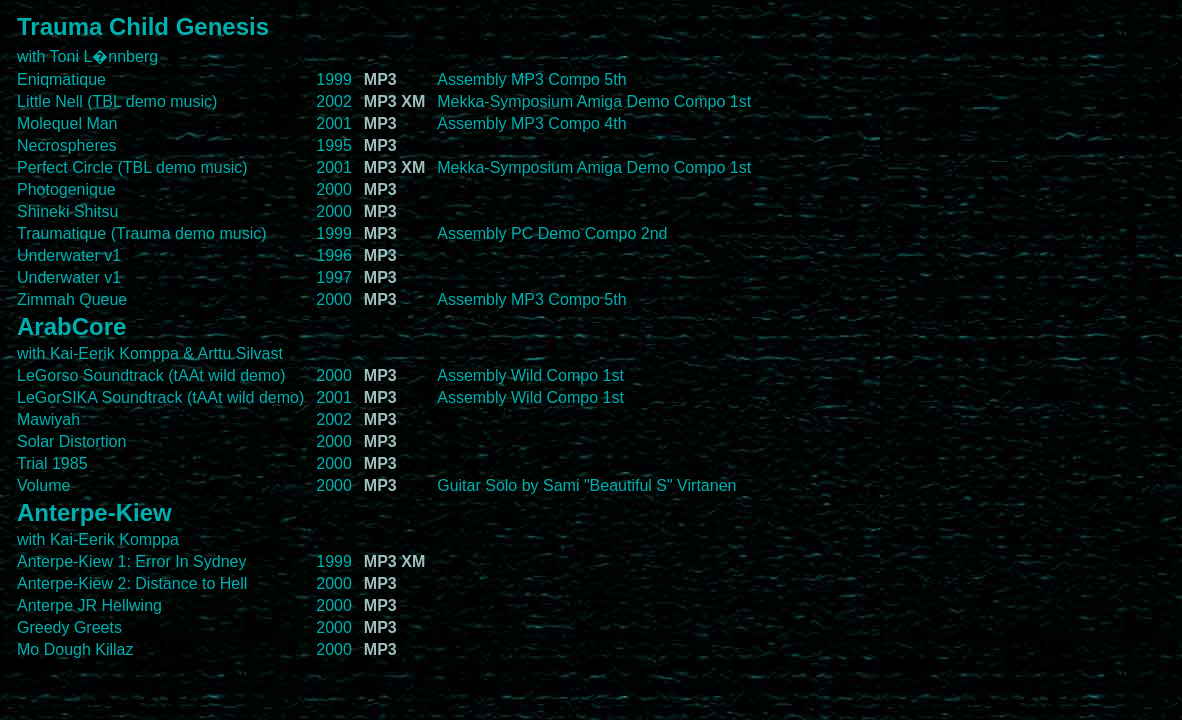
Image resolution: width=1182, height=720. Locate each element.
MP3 (380, 79)
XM (413, 101)
